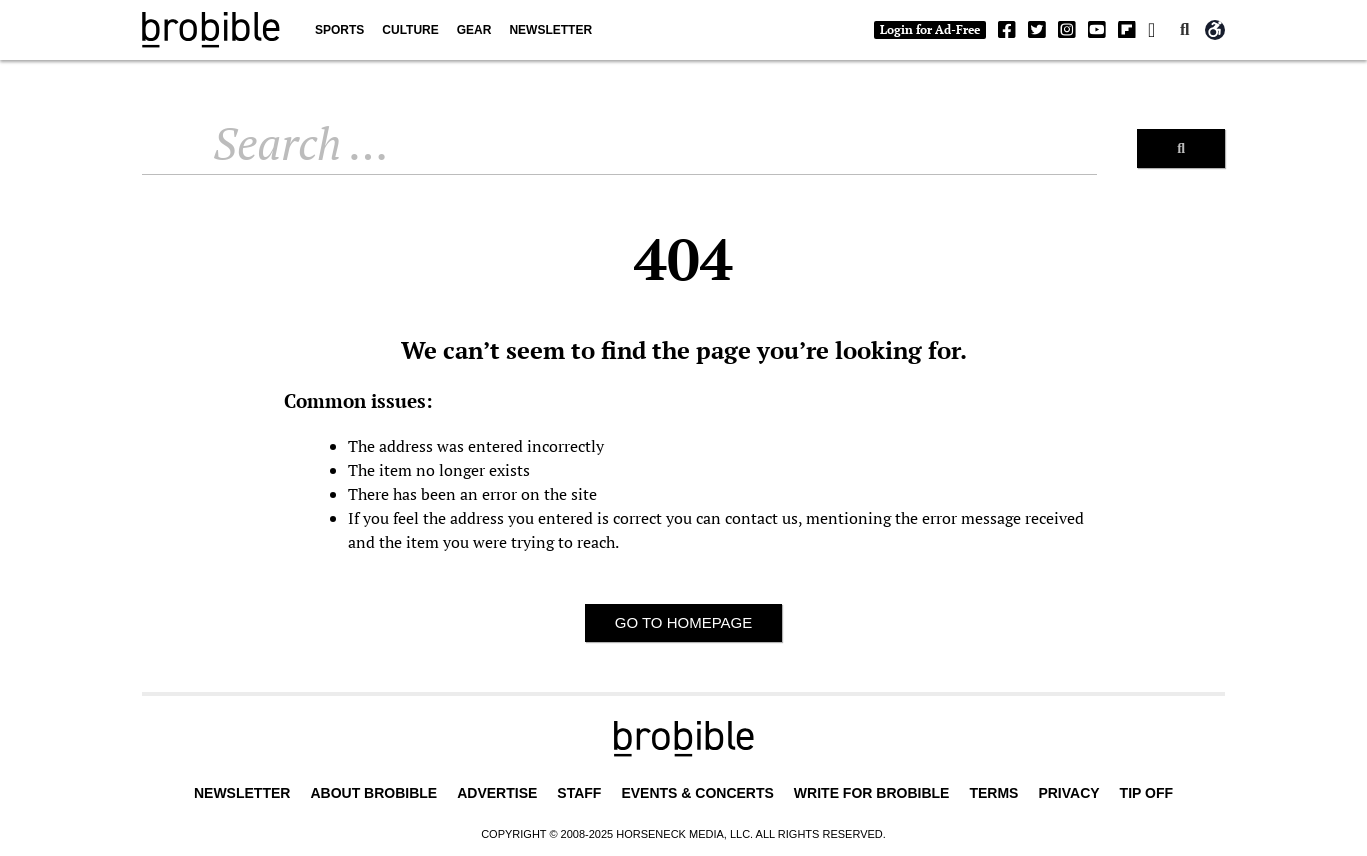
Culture (410, 30)
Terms (993, 793)
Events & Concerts (697, 793)
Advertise (497, 793)
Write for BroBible (872, 793)
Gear (474, 30)
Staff (579, 793)
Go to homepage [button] (684, 622)
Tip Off (1146, 793)
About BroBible (373, 793)
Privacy (1068, 793)
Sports (339, 30)
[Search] (1181, 148)
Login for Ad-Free (930, 29)
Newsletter (550, 30)
